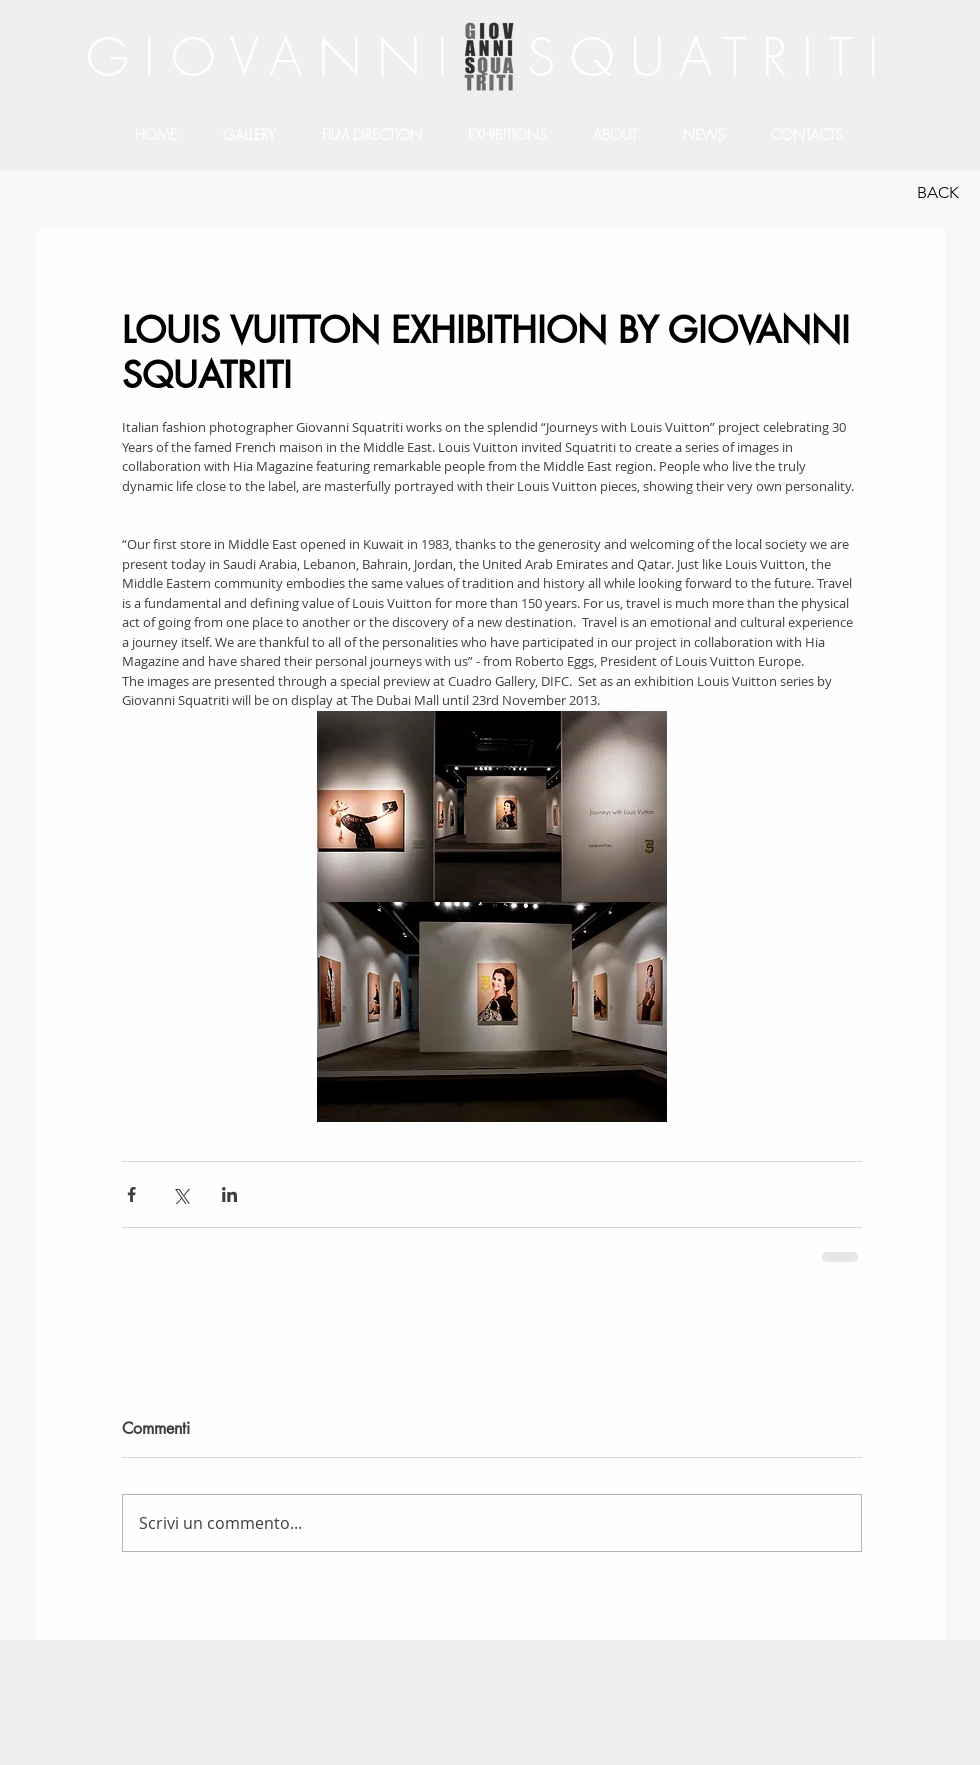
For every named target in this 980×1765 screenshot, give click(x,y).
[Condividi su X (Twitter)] (180, 1194)
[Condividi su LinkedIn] (229, 1194)
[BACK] (937, 193)
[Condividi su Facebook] (131, 1194)
